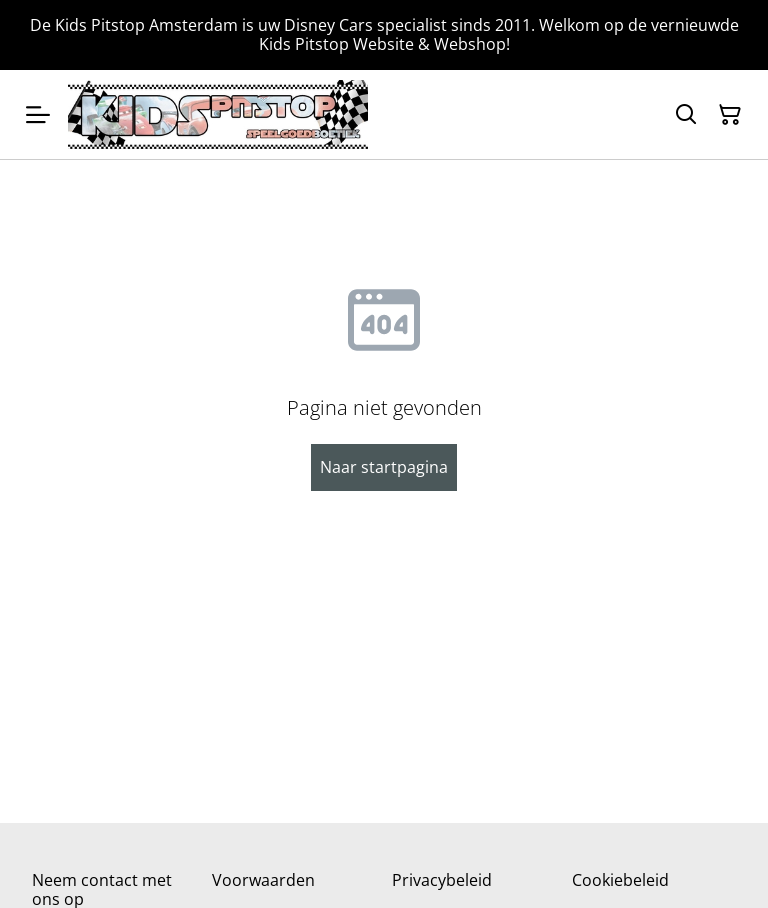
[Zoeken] (686, 115)
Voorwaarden (263, 880)
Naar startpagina (384, 467)
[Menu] (38, 114)
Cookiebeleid (620, 880)
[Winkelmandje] (730, 115)
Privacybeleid (442, 880)
